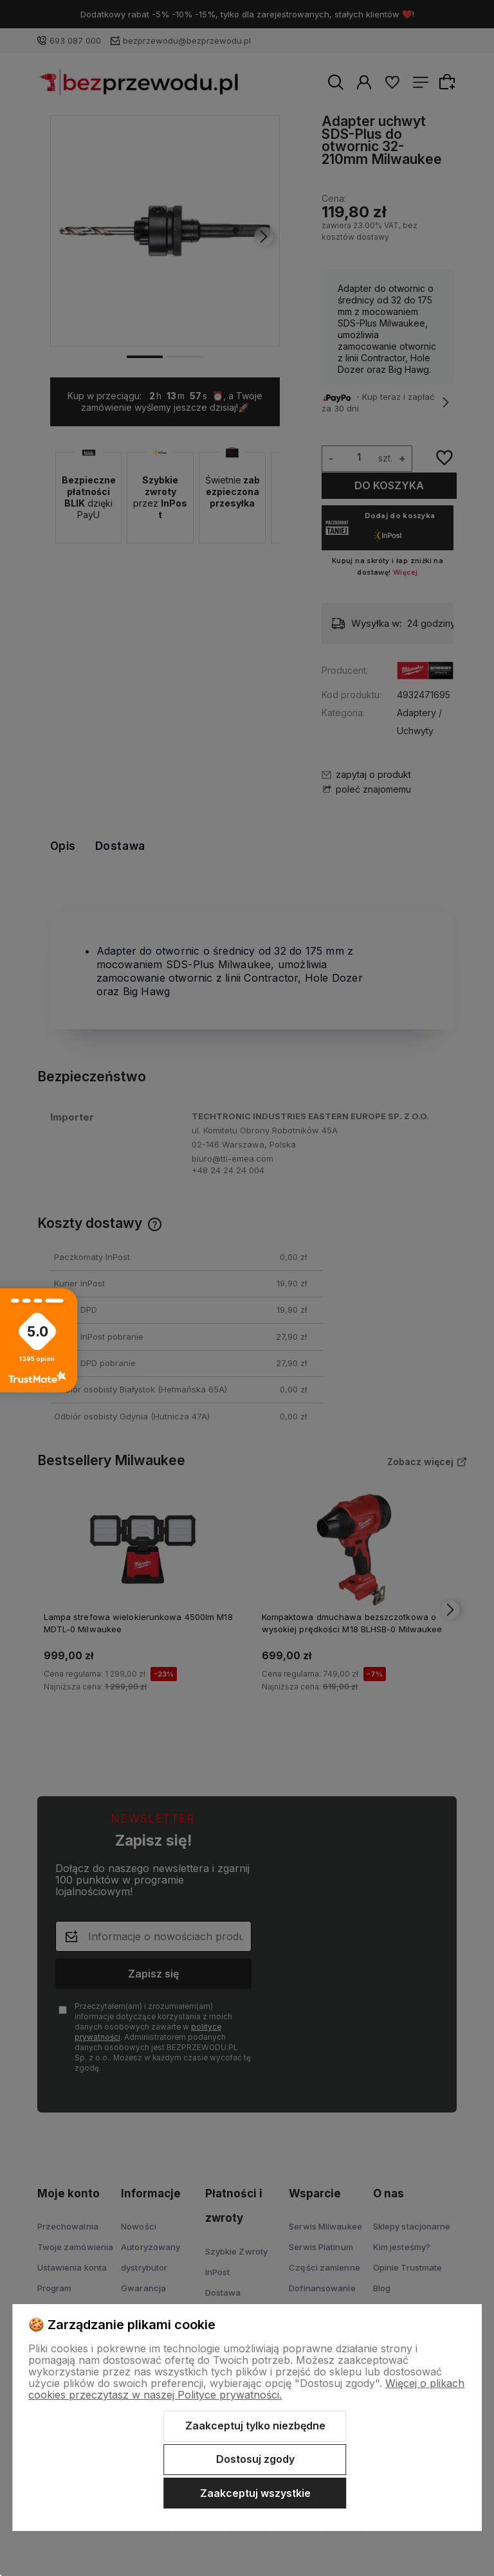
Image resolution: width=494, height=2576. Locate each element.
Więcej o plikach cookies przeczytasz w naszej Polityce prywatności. (246, 2389)
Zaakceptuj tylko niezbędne (255, 2425)
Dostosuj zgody (255, 2459)
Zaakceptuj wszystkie (255, 2493)
